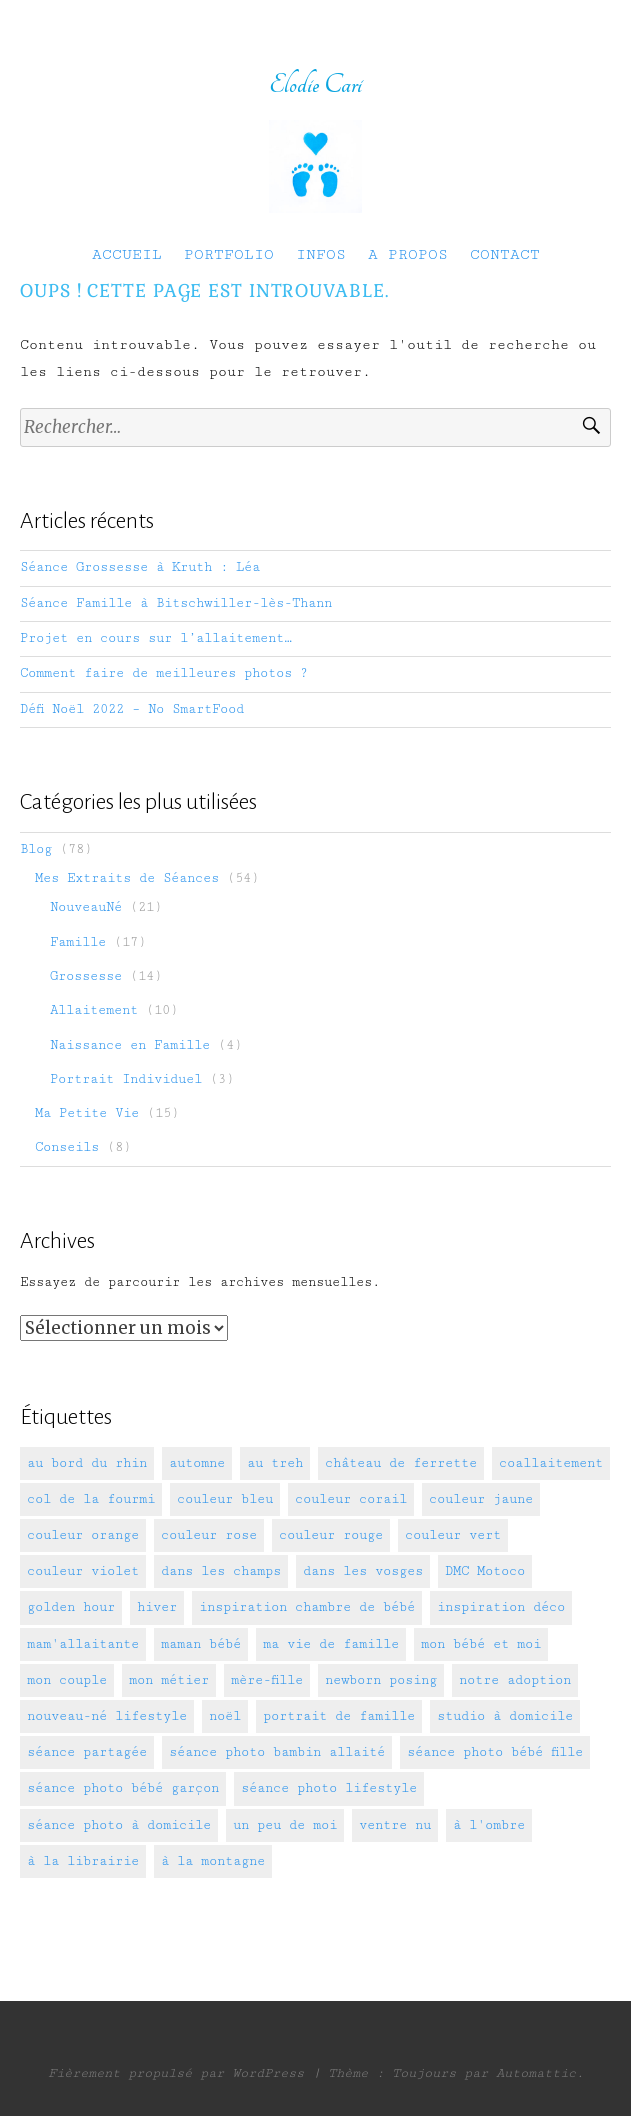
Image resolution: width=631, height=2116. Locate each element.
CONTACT (505, 254)
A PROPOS (408, 254)
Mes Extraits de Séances (127, 878)
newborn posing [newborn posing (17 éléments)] (381, 1680)
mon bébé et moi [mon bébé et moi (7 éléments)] (481, 1644)
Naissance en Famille (130, 1045)
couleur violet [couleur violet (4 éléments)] (83, 1571)
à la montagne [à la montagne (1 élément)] (213, 1861)
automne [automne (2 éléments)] (197, 1463)
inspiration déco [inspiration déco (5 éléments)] (501, 1607)
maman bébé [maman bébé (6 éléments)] (201, 1644)
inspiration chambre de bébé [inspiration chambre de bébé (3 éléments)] (307, 1607)
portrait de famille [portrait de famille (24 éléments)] (339, 1716)
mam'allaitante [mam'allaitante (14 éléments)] (83, 1644)
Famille (78, 942)
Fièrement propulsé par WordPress (176, 2073)
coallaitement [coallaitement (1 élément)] (551, 1463)
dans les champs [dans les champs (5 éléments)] (221, 1571)
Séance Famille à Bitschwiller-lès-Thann (176, 603)
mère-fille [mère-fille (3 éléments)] (267, 1680)
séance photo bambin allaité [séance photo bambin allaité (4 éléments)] (277, 1752)
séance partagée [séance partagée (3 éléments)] (87, 1752)
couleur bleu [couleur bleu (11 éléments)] (225, 1499)
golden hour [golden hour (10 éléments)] (71, 1607)
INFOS (321, 254)
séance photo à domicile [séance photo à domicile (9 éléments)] (119, 1825)
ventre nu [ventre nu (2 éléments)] (395, 1825)
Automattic (536, 2073)
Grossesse (86, 976)
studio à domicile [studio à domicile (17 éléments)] (505, 1716)
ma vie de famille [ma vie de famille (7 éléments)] (331, 1644)
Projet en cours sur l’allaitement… (156, 638)
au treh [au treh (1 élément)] (275, 1463)
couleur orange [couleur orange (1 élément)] (83, 1535)
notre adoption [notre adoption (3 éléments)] (515, 1680)
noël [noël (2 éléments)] (225, 1716)
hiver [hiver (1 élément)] (157, 1607)
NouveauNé (86, 907)
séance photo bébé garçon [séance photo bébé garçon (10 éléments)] (123, 1788)
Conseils (67, 1147)
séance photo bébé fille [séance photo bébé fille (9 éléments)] (495, 1752)
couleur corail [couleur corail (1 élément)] (351, 1499)
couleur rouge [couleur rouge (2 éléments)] (331, 1535)
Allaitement (94, 1010)
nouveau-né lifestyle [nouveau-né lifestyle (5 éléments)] (107, 1716)
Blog (36, 849)
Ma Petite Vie (87, 1113)
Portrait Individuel (126, 1079)
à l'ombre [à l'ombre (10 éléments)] (489, 1825)
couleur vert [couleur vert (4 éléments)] (453, 1535)
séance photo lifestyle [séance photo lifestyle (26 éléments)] (329, 1788)
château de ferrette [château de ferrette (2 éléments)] (401, 1463)
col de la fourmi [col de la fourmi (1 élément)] (91, 1499)
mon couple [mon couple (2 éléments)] (67, 1680)
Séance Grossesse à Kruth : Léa (140, 567)
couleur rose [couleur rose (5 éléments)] (209, 1535)
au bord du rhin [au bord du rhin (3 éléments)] (87, 1463)
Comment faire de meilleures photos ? (164, 673)
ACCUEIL (127, 254)
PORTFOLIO (229, 254)
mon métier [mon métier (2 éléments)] (169, 1680)
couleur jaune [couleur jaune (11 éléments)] (481, 1499)
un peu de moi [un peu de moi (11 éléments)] (285, 1825)
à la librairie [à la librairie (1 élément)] (83, 1861)
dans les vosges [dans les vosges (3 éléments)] (363, 1571)
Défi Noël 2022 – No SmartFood (132, 709)
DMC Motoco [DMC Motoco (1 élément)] (485, 1571)
